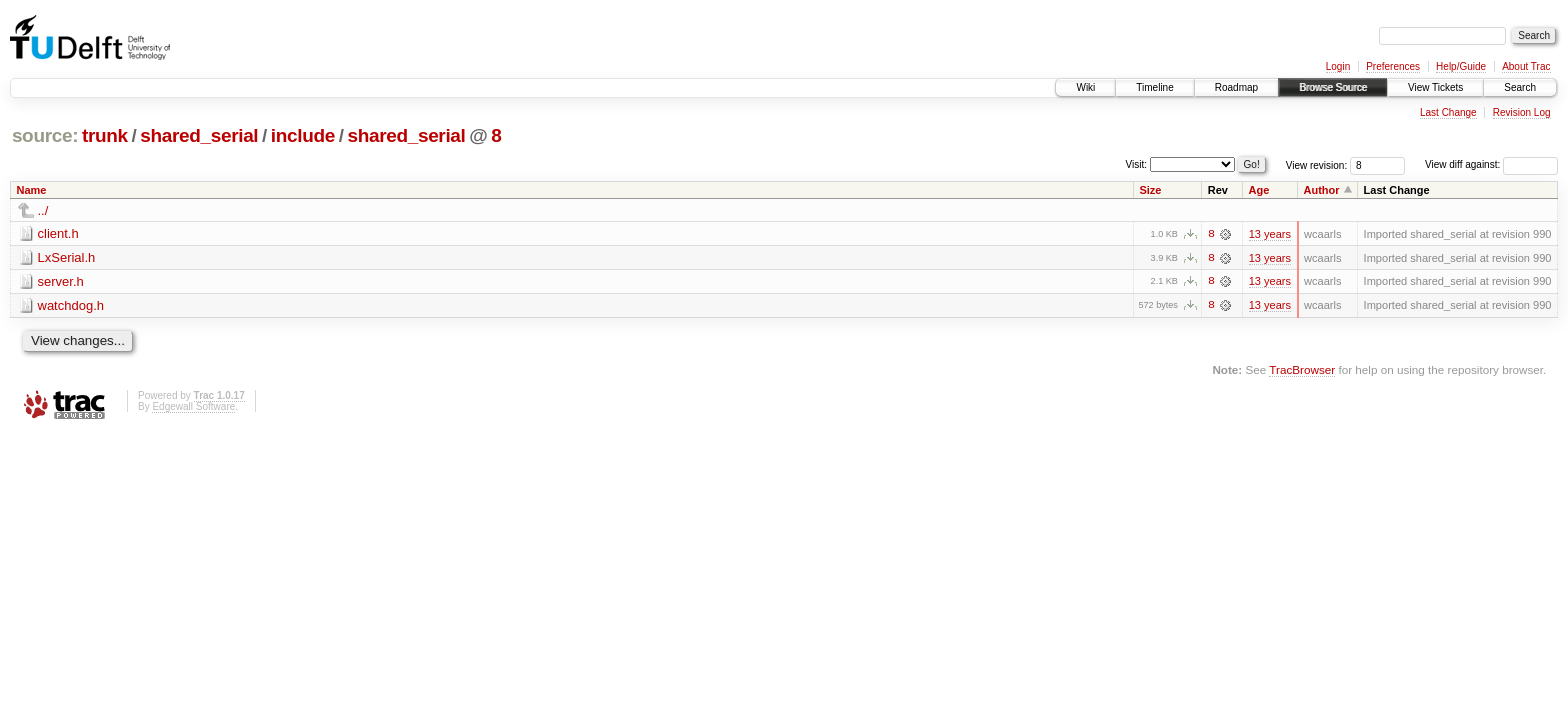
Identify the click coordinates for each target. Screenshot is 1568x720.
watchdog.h (71, 305)
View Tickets (1435, 87)
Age (1259, 190)
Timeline (1154, 87)
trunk (105, 135)
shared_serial (199, 135)
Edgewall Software (193, 407)
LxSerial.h (67, 257)
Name (32, 190)
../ (43, 210)
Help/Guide (1461, 66)
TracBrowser (1302, 370)
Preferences (1393, 66)
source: (45, 135)
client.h (58, 233)
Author (1322, 190)
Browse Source (1333, 87)
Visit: (1137, 163)
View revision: (1317, 164)
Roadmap (1236, 87)
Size (1150, 190)
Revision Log (1522, 112)
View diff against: (1491, 164)
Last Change (1448, 112)
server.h (61, 281)
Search (1520, 87)
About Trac (1526, 66)
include (303, 135)
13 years (1270, 234)
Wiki (1085, 87)
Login (1338, 66)
